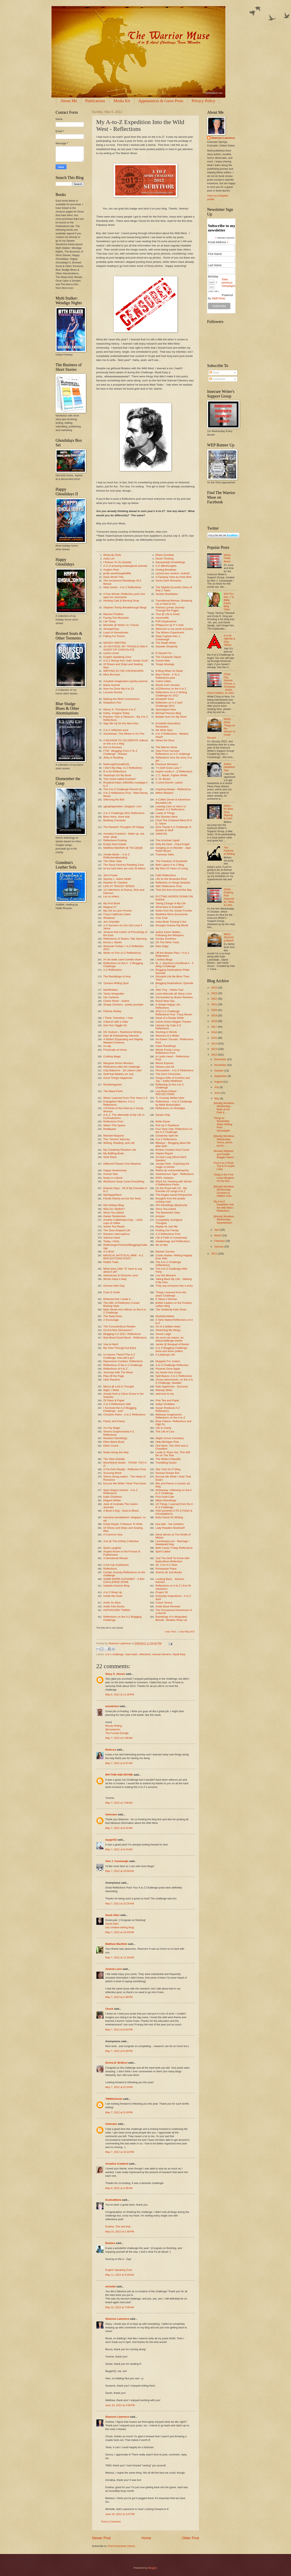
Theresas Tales (164, 854)
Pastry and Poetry (114, 1421)
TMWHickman (113, 2098)
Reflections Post (113, 1121)
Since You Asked (165, 1208)
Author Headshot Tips (229, 767)
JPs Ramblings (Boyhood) (171, 1205)
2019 (214, 1015)
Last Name (215, 265)
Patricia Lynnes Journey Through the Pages (170, 609)
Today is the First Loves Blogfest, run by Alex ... (224, 1177)
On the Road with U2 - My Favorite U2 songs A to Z (171, 1190)
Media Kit (122, 101)
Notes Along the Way (116, 1452)
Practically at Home (115, 1049)
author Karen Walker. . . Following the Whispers (169, 934)
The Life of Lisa (164, 1431)
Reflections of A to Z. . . (117, 1368)
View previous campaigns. (228, 284)
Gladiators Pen (112, 702)
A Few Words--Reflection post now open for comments (124, 595)
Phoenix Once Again (167, 1368)
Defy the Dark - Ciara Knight (172, 844)
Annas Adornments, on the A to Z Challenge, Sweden (174, 1381)
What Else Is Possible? (169, 906)
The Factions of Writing (229, 850)
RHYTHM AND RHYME (119, 1774)
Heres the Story (164, 740)
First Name (215, 253)
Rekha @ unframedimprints (172, 1170)
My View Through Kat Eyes (119, 1347)
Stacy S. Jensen (115, 1673)
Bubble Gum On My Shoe (171, 716)
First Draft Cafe (164, 1496)
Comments (217, 379)
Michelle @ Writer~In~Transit (120, 625)
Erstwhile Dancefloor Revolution (167, 725)
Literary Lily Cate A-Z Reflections (168, 1027)
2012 (214, 1054)
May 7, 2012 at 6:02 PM (119, 2029)
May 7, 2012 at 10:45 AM (119, 1932)
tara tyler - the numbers (169, 1524)
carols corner (111, 653)
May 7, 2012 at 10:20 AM (119, 1903)
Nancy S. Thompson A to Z (119, 709)
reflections (145, 1654)
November (220, 1064)
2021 (214, 1004)
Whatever (109, 917)
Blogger (152, 2567)
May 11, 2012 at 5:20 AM (119, 2274)
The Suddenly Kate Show (170, 1309)
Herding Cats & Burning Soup (121, 600)
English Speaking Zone (117, 656)
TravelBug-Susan (165, 1462)
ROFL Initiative (164, 1177)
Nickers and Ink (164, 1066)
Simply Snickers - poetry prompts (123, 1004)
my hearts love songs (168, 1372)
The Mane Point (112, 1091)
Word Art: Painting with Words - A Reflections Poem (174, 1183)
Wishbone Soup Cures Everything (123, 1181)
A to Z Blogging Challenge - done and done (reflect (172, 1349)
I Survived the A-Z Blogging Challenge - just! (119, 1409)
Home (146, 2538)
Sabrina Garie (111, 1237)
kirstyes (160, 1216)
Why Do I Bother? (114, 1208)
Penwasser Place (165, 1568)
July (216, 1087)
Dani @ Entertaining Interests (121, 1035)
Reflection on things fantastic (172, 882)
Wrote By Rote (112, 554)
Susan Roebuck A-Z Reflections (167, 1409)
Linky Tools (170, 1631)
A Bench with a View (115, 1021)
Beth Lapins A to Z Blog (169, 864)
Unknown (111, 1814)
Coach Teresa (163, 1602)
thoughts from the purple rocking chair (170, 1200)
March (218, 1235)
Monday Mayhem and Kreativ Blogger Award (224, 1154)
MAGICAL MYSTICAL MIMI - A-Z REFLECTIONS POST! (123, 1257)
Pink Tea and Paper (167, 1400)
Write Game (162, 1121)
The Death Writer (165, 642)
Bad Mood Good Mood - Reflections (125, 1337)
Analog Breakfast (165, 569)
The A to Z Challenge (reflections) (168, 1264)
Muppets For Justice (167, 1361)
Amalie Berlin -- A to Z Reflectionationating (116, 856)
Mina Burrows (111, 674)
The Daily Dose (112, 1316)
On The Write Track (167, 942)
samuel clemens (161, 1654)
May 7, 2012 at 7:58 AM (118, 1802)
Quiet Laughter (112, 1547)
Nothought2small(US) (116, 764)
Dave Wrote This (113, 576)
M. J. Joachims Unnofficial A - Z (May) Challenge (174, 965)
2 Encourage (111, 1319)
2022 (214, 998)
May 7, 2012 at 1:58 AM (118, 1737)
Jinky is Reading (113, 757)
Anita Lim (109, 558)
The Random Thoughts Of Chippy (123, 827)
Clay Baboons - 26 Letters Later (122, 1070)
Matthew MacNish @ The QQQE (123, 847)
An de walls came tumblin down (122, 959)
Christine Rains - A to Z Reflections (124, 1414)
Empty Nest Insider (114, 844)
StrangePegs (111, 628)
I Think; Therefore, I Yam (118, 1017)
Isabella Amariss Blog (116, 1585)
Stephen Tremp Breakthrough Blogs (125, 607)
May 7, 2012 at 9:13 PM (119, 2087)
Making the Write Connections (121, 698)
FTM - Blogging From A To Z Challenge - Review (120, 752)
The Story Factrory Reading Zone (123, 864)
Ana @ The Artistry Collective (121, 1541)
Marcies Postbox (113, 614)
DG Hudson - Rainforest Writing (122, 1032)
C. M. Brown (162, 778)
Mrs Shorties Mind (166, 816)
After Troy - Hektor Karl (169, 989)
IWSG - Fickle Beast (228, 558)
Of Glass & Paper (113, 1400)
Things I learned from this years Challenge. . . (170, 1294)
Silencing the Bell (113, 799)
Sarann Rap (162, 1114)
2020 (214, 1009)
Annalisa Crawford (116, 2163)
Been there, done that (116, 816)
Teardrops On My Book (117, 775)
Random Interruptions (116, 1233)
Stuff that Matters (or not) (118, 1074)
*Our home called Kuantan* (119, 778)
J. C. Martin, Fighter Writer (171, 775)
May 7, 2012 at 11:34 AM (119, 1957)
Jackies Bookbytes (166, 593)
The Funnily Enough (117, 1733)
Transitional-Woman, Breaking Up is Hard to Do (173, 602)
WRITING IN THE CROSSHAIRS (123, 670)
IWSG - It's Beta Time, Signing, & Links (228, 812)
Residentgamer (112, 1084)
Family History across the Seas (122, 1198)
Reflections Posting (115, 840)
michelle (110, 2286)
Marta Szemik (111, 685)
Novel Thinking (164, 558)
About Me (68, 101)
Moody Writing (113, 1725)
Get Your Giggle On (115, 1025)
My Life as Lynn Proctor (117, 910)
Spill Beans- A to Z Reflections (173, 1375)
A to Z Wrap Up (112, 1592)
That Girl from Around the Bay (173, 889)
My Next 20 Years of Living (171, 868)
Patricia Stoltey (112, 1011)
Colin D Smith (111, 1292)
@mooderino (112, 1729)
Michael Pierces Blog (168, 713)
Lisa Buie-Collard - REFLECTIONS (166, 1093)
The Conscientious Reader (119, 1326)
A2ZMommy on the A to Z (170, 688)
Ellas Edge (162, 946)
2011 (214, 1253)
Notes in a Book (112, 1177)
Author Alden (163, 681)
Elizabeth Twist (164, 698)
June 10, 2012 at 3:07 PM (120, 2514)
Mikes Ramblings (165, 1500)
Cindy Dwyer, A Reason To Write (122, 1524)
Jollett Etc (161, 833)
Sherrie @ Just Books (168, 1572)
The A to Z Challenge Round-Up (122, 789)
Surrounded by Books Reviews (174, 997)
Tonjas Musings (164, 664)
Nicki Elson (110, 1157)
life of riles (161, 1244)
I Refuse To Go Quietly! (117, 562)
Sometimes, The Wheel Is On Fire (123, 733)
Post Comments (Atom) (121, 2546)
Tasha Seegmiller (113, 993)
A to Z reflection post (115, 730)
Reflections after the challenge (121, 1066)
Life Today (109, 621)
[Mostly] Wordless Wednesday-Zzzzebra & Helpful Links (224, 1191)
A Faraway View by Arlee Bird (173, 576)
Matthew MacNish (116, 1943)
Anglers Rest (111, 569)
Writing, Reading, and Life (119, 1142)
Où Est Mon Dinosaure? (117, 1330)
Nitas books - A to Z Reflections (122, 587)
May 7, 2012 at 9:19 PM (119, 2112)
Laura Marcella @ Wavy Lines (173, 993)
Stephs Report (164, 1153)
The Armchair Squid (167, 840)
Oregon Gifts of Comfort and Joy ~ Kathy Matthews (172, 1079)
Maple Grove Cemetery (169, 1438)
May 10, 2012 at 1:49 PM (119, 2231)
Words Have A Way (115, 1279)
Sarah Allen (112, 1915)
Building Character (114, 820)
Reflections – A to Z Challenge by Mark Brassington (173, 1103)
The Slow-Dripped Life (116, 1230)
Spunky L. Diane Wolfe (117, 878)
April (217, 1229)
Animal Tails (110, 1173)
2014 (214, 1043)
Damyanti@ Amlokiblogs (170, 562)
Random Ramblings (115, 1438)
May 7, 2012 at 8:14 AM (118, 1827)
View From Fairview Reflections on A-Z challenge (172, 752)
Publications (95, 101)
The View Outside (114, 1458)
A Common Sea (112, 1534)
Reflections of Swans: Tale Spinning (125, 938)
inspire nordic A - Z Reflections (173, 771)
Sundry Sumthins (165, 938)
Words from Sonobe (167, 685)
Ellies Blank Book (113, 1441)
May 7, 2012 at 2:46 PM (119, 1997)
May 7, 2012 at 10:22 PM (119, 2151)
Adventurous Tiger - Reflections (174, 1173)
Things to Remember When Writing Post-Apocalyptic (223, 1124)
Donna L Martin (112, 942)
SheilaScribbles (164, 1316)
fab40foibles (110, 989)
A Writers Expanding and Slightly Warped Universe (123, 1041)
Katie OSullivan (112, 1496)
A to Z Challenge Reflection (172, 1365)
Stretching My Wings (167, 1330)
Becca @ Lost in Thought (118, 1386)
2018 (214, 1021)
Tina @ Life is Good (167, 614)
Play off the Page (113, 1375)
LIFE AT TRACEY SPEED (119, 886)
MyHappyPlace (112, 1194)
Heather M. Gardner (115, 882)
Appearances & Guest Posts (160, 101)
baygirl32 (111, 1839)
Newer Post (101, 2538)
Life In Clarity (163, 1427)
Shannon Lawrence (117, 2318)
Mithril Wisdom (164, 792)
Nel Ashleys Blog (113, 1205)
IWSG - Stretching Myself (229, 937)
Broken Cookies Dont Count (172, 1149)
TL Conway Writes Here (169, 1097)
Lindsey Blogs (163, 959)
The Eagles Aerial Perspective (173, 1194)
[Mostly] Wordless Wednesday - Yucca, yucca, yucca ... (224, 1140)
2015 (214, 1037)
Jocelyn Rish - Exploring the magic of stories (172, 1165)
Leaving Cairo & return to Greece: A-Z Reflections (170, 808)
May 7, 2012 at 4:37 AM (118, 1763)
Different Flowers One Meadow (122, 1163)
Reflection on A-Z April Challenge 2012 (168, 704)
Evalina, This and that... (118, 2226)
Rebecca (110, 1749)
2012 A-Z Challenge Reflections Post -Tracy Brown (173, 1013)
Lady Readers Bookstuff (170, 1527)
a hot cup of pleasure (116, 1564)
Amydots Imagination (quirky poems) (125, 681)
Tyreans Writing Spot (116, 983)
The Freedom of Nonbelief (171, 861)
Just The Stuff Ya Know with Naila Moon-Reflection (172, 1560)
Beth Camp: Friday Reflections (173, 1547)
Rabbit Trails (110, 1262)
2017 (214, 1026)
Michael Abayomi (113, 1135)
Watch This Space (114, 1125)
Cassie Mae (162, 660)
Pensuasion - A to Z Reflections (174, 1070)
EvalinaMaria (113, 2199)
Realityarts (109, 1128)
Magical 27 (109, 906)
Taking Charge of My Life (170, 903)
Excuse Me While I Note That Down (124, 1483)
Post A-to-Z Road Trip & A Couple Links (224, 1166)
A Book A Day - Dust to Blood (121, 1510)
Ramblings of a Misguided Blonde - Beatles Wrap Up (171, 1618)
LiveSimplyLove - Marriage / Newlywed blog (172, 1543)
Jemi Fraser (110, 875)
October (219, 1070)
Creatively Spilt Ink (166, 1135)
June (217, 1092)
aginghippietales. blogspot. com (122, 806)
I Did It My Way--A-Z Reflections (122, 767)
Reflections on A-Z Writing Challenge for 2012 (171, 694)
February (219, 1240)
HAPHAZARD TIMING (116, 1610)
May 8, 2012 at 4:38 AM (118, 2188)
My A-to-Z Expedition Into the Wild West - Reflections (224, 1206)
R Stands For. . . (165, 653)
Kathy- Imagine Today (116, 713)
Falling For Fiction (114, 636)
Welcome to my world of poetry (174, 628)
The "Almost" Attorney (116, 1139)
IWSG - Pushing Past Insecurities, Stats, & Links (229, 897)
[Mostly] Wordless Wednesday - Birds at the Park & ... (224, 1108)
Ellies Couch (110, 1445)
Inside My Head (112, 1595)
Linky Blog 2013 (187, 1631)
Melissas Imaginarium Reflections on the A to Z (170, 1416)
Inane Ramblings (165, 1045)
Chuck (109, 2008)
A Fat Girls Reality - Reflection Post (124, 1469)
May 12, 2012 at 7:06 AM (119, 2307)
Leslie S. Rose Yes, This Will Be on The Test (172, 1454)
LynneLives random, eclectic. (173, 573)
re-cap (107, 1045)
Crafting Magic (112, 1056)
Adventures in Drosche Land (120, 1275)
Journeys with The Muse (118, 1372)
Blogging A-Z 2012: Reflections (122, 1333)
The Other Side (112, 861)
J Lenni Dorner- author (169, 782)
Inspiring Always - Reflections (173, 789)
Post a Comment (111, 2521)
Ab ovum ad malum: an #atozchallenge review (169, 1339)
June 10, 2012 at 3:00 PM (120, 2405)
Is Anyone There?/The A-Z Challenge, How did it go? (119, 1356)
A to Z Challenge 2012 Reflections (123, 813)
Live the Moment (165, 1275)
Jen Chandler (111, 921)
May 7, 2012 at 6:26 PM (119, 2050)
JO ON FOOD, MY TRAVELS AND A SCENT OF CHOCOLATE (125, 648)
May (217, 1098)
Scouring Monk (112, 1472)
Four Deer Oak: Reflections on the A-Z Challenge (173, 1130)
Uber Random (111, 1379)
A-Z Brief (108, 1251)
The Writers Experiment (169, 632)
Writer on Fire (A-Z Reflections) (122, 952)
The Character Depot (168, 656)
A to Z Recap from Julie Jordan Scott (125, 660)
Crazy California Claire (117, 914)
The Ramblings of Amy (117, 976)
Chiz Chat (161, 917)
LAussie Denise (112, 692)
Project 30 (161, 1592)
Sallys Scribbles (165, 1404)
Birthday (213, 276)
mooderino (112, 1706)
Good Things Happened (117, 1077)
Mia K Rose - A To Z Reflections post (167, 676)
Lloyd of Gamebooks (115, 632)
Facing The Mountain (116, 617)
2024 (214, 987)
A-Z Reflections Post (167, 1233)
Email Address (218, 242)
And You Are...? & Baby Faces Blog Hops (229, 601)
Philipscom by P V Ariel (169, 625)
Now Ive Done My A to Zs (118, 688)
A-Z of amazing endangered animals (125, 565)
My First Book (111, 903)
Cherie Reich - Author (116, 1000)
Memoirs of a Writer (167, 1035)
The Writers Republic (168, 1458)
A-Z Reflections (112, 969)
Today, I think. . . (113, 1241)
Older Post (190, 2538)
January (219, 1246)
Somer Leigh (163, 1333)
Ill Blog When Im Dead (168, 670)
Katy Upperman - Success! (171, 1386)
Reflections (110, 1568)
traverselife (162, 617)
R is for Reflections (114, 771)
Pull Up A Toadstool (167, 1125)
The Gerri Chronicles (168, 1074)
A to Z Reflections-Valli (117, 1404)
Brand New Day (165, 1000)
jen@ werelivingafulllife (117, 573)
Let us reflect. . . (113, 896)
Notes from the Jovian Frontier (173, 910)
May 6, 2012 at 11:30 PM (119, 1694)
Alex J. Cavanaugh (117, 1861)
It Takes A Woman (166, 1299)
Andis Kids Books (113, 1606)
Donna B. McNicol (116, 2062)
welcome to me (164, 1393)
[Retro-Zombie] (164, 554)
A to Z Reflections (166, 1139)
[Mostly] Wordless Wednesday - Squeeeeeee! (224, 1219)
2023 (214, 993)
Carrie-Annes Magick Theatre (173, 1021)
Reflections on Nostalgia (170, 1108)
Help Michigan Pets (167, 1441)
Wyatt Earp (179, 1654)
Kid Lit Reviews (112, 747)
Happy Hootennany (115, 1170)
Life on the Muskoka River (171, 878)
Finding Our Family (166, 1230)
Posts (214, 372)
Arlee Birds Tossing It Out (170, 921)
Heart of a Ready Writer (169, 1017)
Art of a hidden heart (167, 1326)
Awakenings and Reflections (172, 1241)
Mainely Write (163, 1390)
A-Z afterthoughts (165, 565)
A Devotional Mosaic (115, 1558)
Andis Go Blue (112, 1602)
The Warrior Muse (166, 747)
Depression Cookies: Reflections (123, 1361)
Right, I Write (111, 1390)
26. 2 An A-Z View (166, 1564)
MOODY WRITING (114, 642)
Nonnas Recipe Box (167, 1472)
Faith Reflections (165, 875)
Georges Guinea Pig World (171, 925)
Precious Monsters (166, 764)
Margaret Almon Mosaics (118, 1063)
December (220, 1059)
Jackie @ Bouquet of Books (172, 1344)
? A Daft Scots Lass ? (168, 767)
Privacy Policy (203, 101)
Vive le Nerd (110, 1344)
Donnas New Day (113, 1285)
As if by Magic (111, 1427)
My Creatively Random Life (119, 1149)
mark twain (131, 1654)
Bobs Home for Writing (169, 1517)
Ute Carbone (111, 997)
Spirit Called (162, 1551)
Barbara (110, 2243)
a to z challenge (114, 1654)
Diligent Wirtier (112, 1500)
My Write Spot (164, 730)
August (218, 1081)
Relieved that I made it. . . (118, 1299)
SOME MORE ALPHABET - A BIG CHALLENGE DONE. (123, 1580)
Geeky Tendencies (114, 1216)
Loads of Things (165, 813)
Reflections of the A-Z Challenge (122, 1365)
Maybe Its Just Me (166, 1226)
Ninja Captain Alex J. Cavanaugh (168, 638)
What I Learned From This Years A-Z (125, 1097)
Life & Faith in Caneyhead (171, 1237)
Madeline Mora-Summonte (171, 914)
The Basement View (167, 1212)
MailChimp (218, 298)
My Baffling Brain (113, 1153)
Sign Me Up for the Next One (120, 723)
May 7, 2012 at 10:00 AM (119, 1871)
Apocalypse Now (165, 709)
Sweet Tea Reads (114, 1226)
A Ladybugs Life (165, 1354)
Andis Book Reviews (167, 1606)
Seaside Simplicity (166, 646)
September (221, 1076)
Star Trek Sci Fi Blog (167, 1469)
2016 (214, 1032)
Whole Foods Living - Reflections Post (168, 1051)
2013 (214, 1048)
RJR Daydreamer (165, 621)
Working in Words (166, 1032)
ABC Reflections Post (168, 886)
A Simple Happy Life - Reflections (168, 1006)
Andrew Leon (113, 1968)
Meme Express (164, 1063)
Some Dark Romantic (168, 580)
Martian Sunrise (165, 1251)
